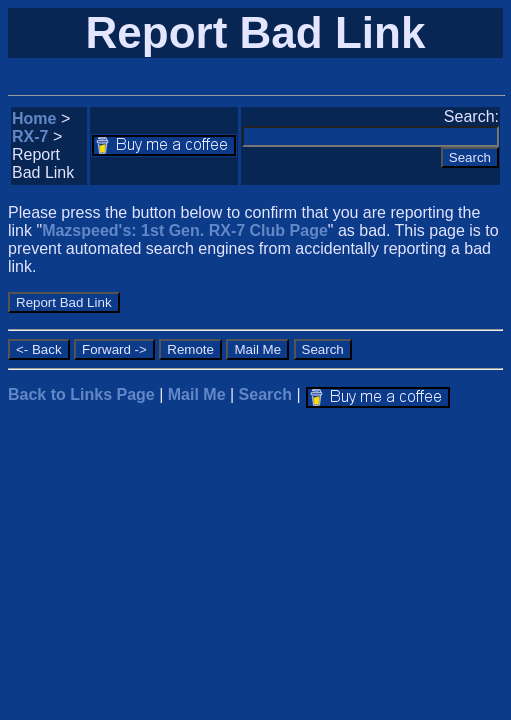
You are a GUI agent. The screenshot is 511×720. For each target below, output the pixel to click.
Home (34, 118)
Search (265, 394)
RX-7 (30, 136)
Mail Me (197, 394)
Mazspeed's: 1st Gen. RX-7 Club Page (185, 230)
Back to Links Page (81, 394)
